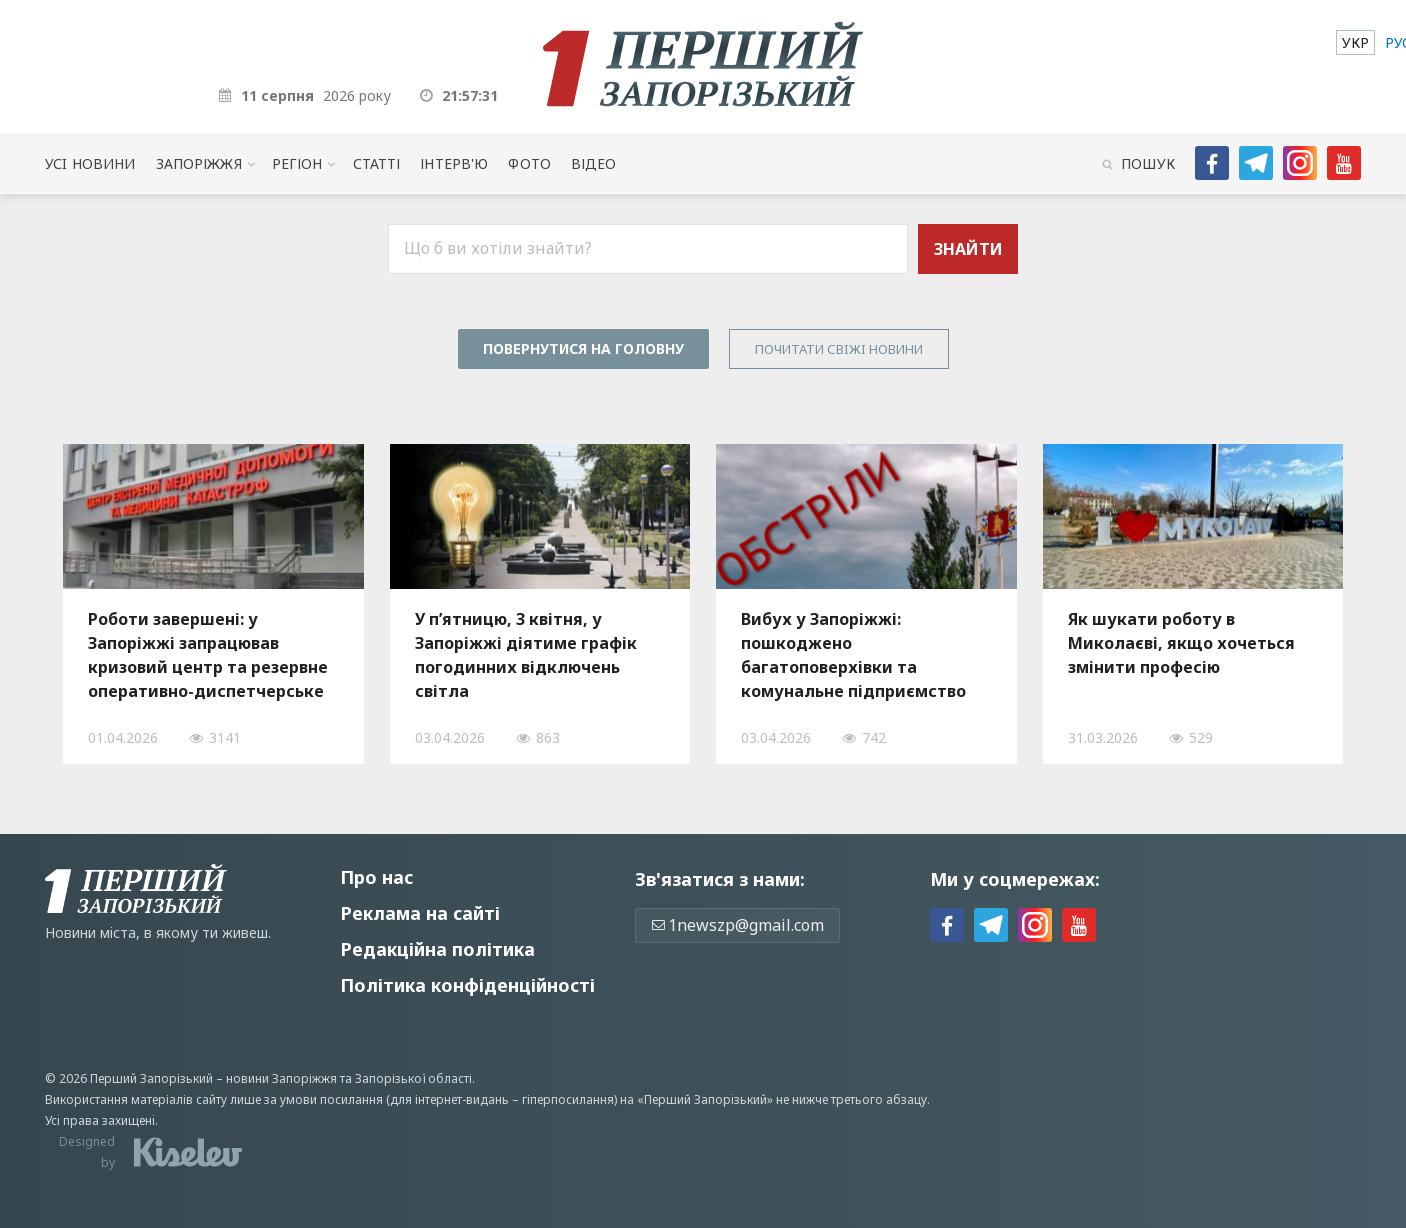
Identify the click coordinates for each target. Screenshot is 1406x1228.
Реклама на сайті (420, 913)
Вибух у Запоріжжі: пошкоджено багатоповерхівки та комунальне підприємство (853, 655)
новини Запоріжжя (281, 1078)
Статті (377, 163)
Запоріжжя (199, 163)
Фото (529, 163)
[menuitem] (1355, 42)
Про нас (376, 877)
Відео (594, 163)
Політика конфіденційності (467, 985)
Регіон (297, 163)
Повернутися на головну (583, 348)
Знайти (968, 249)
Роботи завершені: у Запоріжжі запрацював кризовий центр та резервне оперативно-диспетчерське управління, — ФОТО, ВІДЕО (208, 655)
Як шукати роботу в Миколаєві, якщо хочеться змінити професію (1181, 643)
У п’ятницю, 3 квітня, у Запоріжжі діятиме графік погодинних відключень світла (526, 655)
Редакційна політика (437, 949)
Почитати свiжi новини (839, 349)
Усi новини (90, 163)
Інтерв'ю (454, 163)
